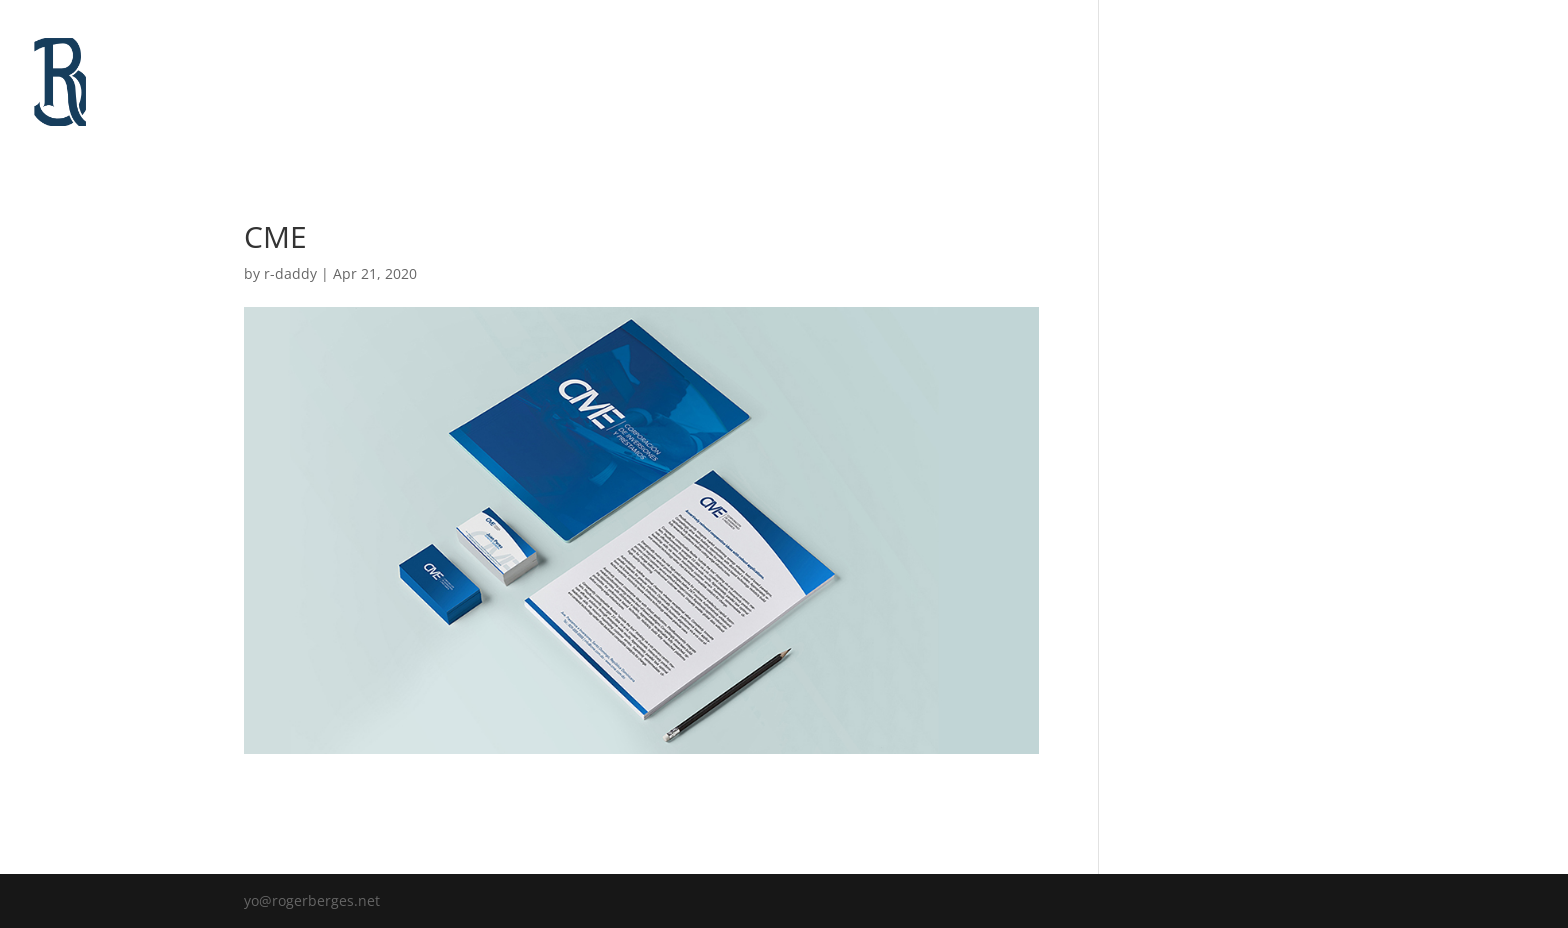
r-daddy (290, 273)
